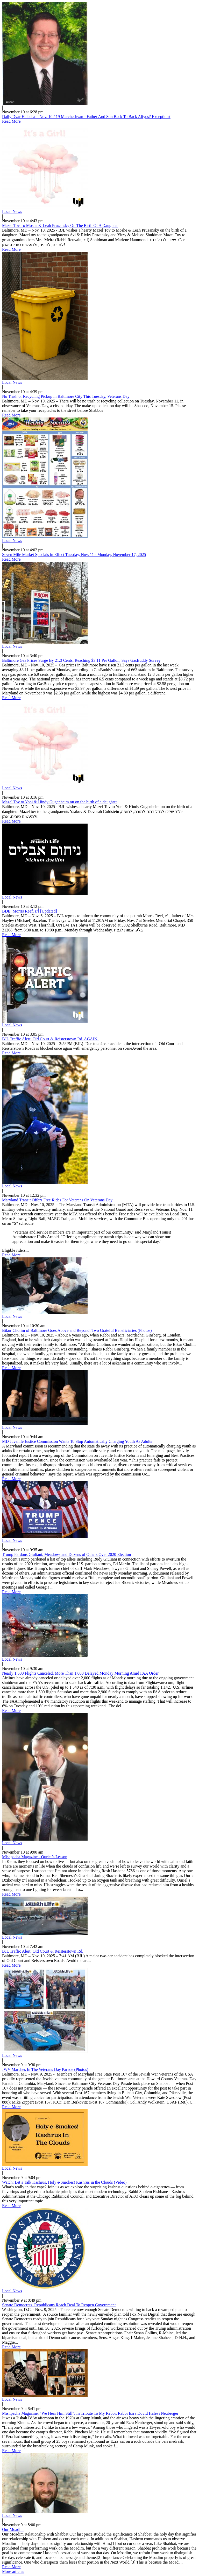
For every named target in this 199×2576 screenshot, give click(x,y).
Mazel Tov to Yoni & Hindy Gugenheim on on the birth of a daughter (59, 802)
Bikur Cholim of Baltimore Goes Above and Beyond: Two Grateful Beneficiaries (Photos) (77, 1330)
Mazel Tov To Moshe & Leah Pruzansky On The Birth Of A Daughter (60, 225)
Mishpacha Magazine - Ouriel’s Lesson (34, 1857)
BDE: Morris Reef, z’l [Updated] (29, 911)
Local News (12, 211)
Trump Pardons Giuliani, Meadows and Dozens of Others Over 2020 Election (66, 1554)
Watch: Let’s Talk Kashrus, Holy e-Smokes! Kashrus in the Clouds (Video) (64, 2182)
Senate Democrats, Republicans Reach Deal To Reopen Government (59, 2305)
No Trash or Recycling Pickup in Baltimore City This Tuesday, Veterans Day (66, 396)
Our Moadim (13, 2529)
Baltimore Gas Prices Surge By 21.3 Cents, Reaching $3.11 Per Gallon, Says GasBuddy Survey (81, 660)
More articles (13, 2571)
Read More (11, 121)
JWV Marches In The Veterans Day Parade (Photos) (45, 2069)
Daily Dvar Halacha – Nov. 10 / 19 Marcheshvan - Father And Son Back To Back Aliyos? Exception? (86, 116)
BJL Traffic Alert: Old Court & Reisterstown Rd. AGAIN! (50, 1039)
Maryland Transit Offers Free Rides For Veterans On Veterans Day (57, 1200)
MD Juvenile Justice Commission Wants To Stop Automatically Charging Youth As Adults (77, 1441)
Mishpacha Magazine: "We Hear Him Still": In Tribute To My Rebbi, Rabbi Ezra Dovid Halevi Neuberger (90, 2413)
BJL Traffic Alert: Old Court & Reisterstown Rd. (42, 1951)
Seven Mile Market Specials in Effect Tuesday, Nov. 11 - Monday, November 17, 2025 (74, 554)
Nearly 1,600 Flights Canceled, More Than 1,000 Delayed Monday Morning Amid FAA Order (80, 1673)
